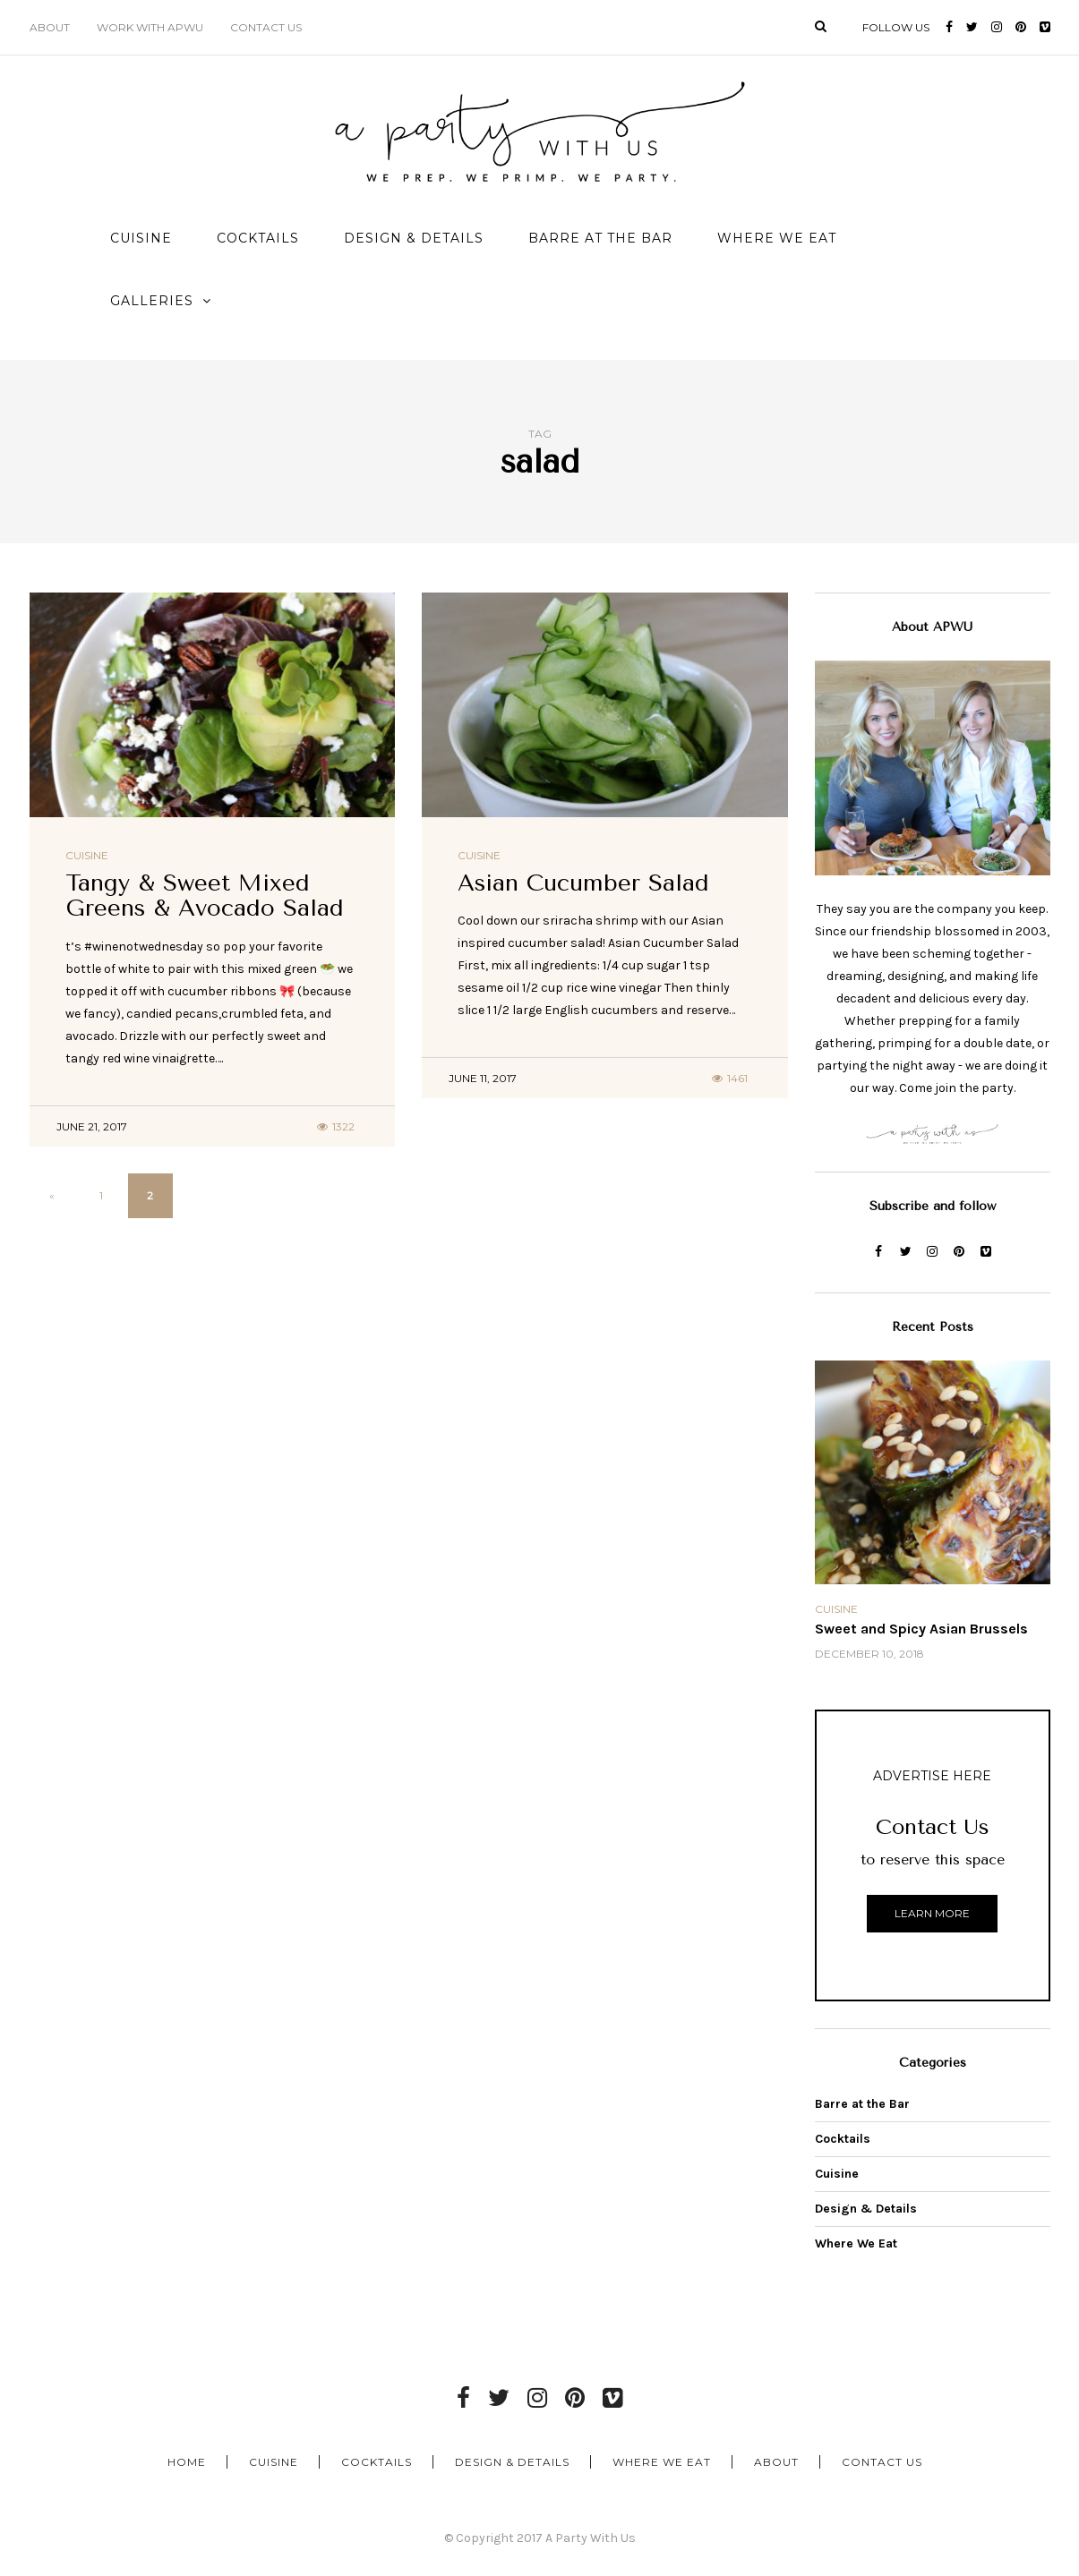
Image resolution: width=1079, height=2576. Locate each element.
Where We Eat (776, 238)
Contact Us (266, 27)
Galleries (151, 301)
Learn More (932, 1913)
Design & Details (414, 238)
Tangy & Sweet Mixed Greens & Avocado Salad (204, 896)
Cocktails (258, 238)
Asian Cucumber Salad (583, 883)
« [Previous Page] (52, 1195)
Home (186, 2462)
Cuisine (141, 238)
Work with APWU (150, 27)
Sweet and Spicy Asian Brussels (921, 1628)
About (50, 27)
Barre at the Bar (600, 238)
